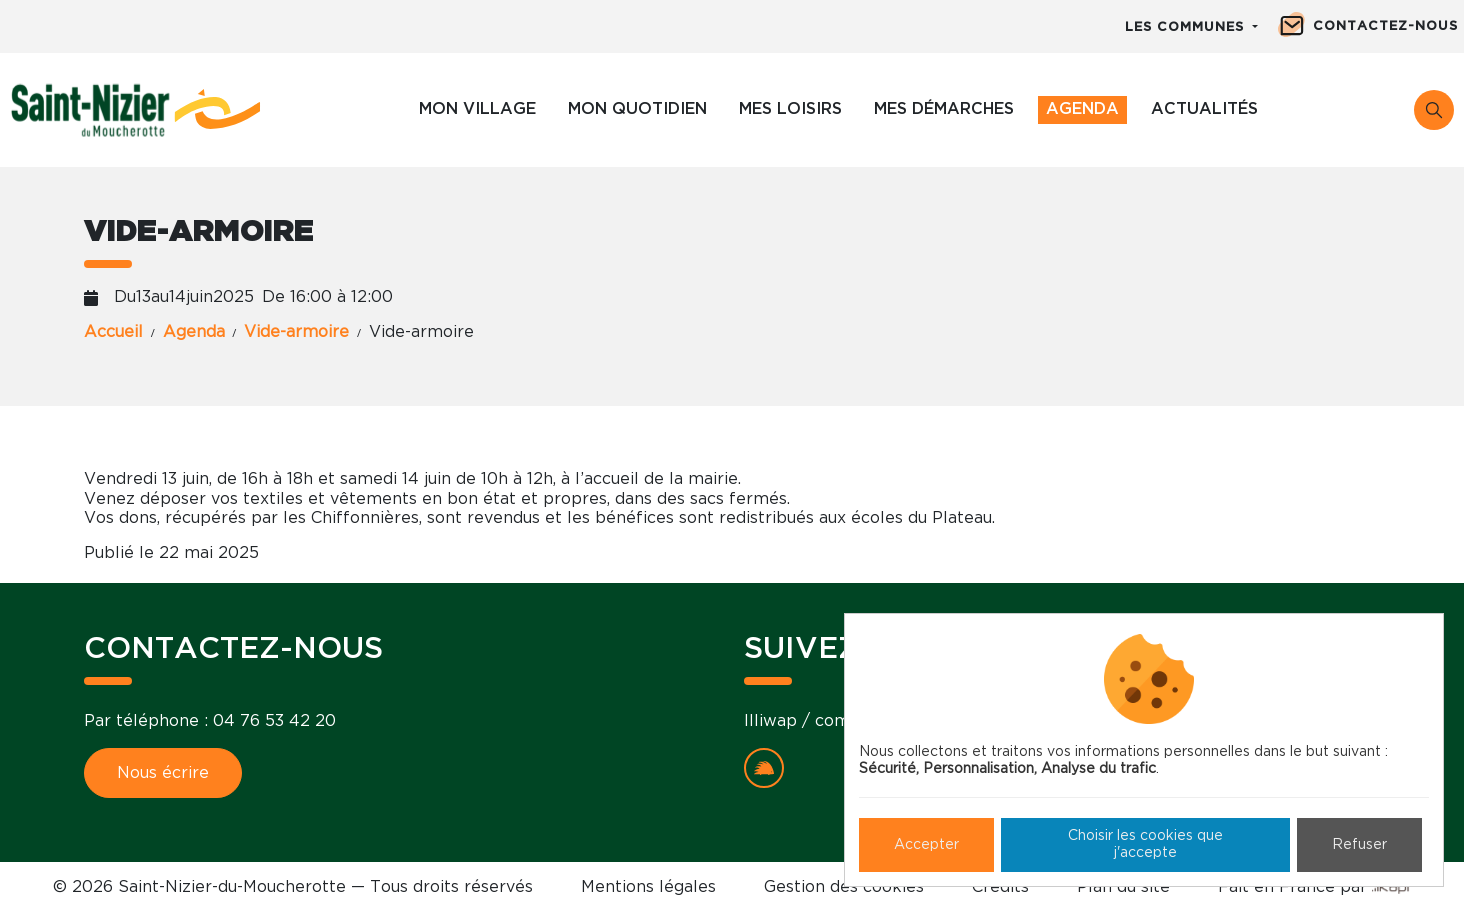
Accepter (926, 845)
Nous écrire (163, 773)
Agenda (1082, 109)
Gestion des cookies (844, 887)
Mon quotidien (637, 109)
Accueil (113, 332)
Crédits (1000, 887)
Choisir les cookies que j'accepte (1145, 844)
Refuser (1359, 845)
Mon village (477, 109)
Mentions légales (648, 887)
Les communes (1187, 27)
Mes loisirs (790, 109)
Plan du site (1123, 887)
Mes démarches (944, 109)
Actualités (1204, 109)
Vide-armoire (296, 332)
